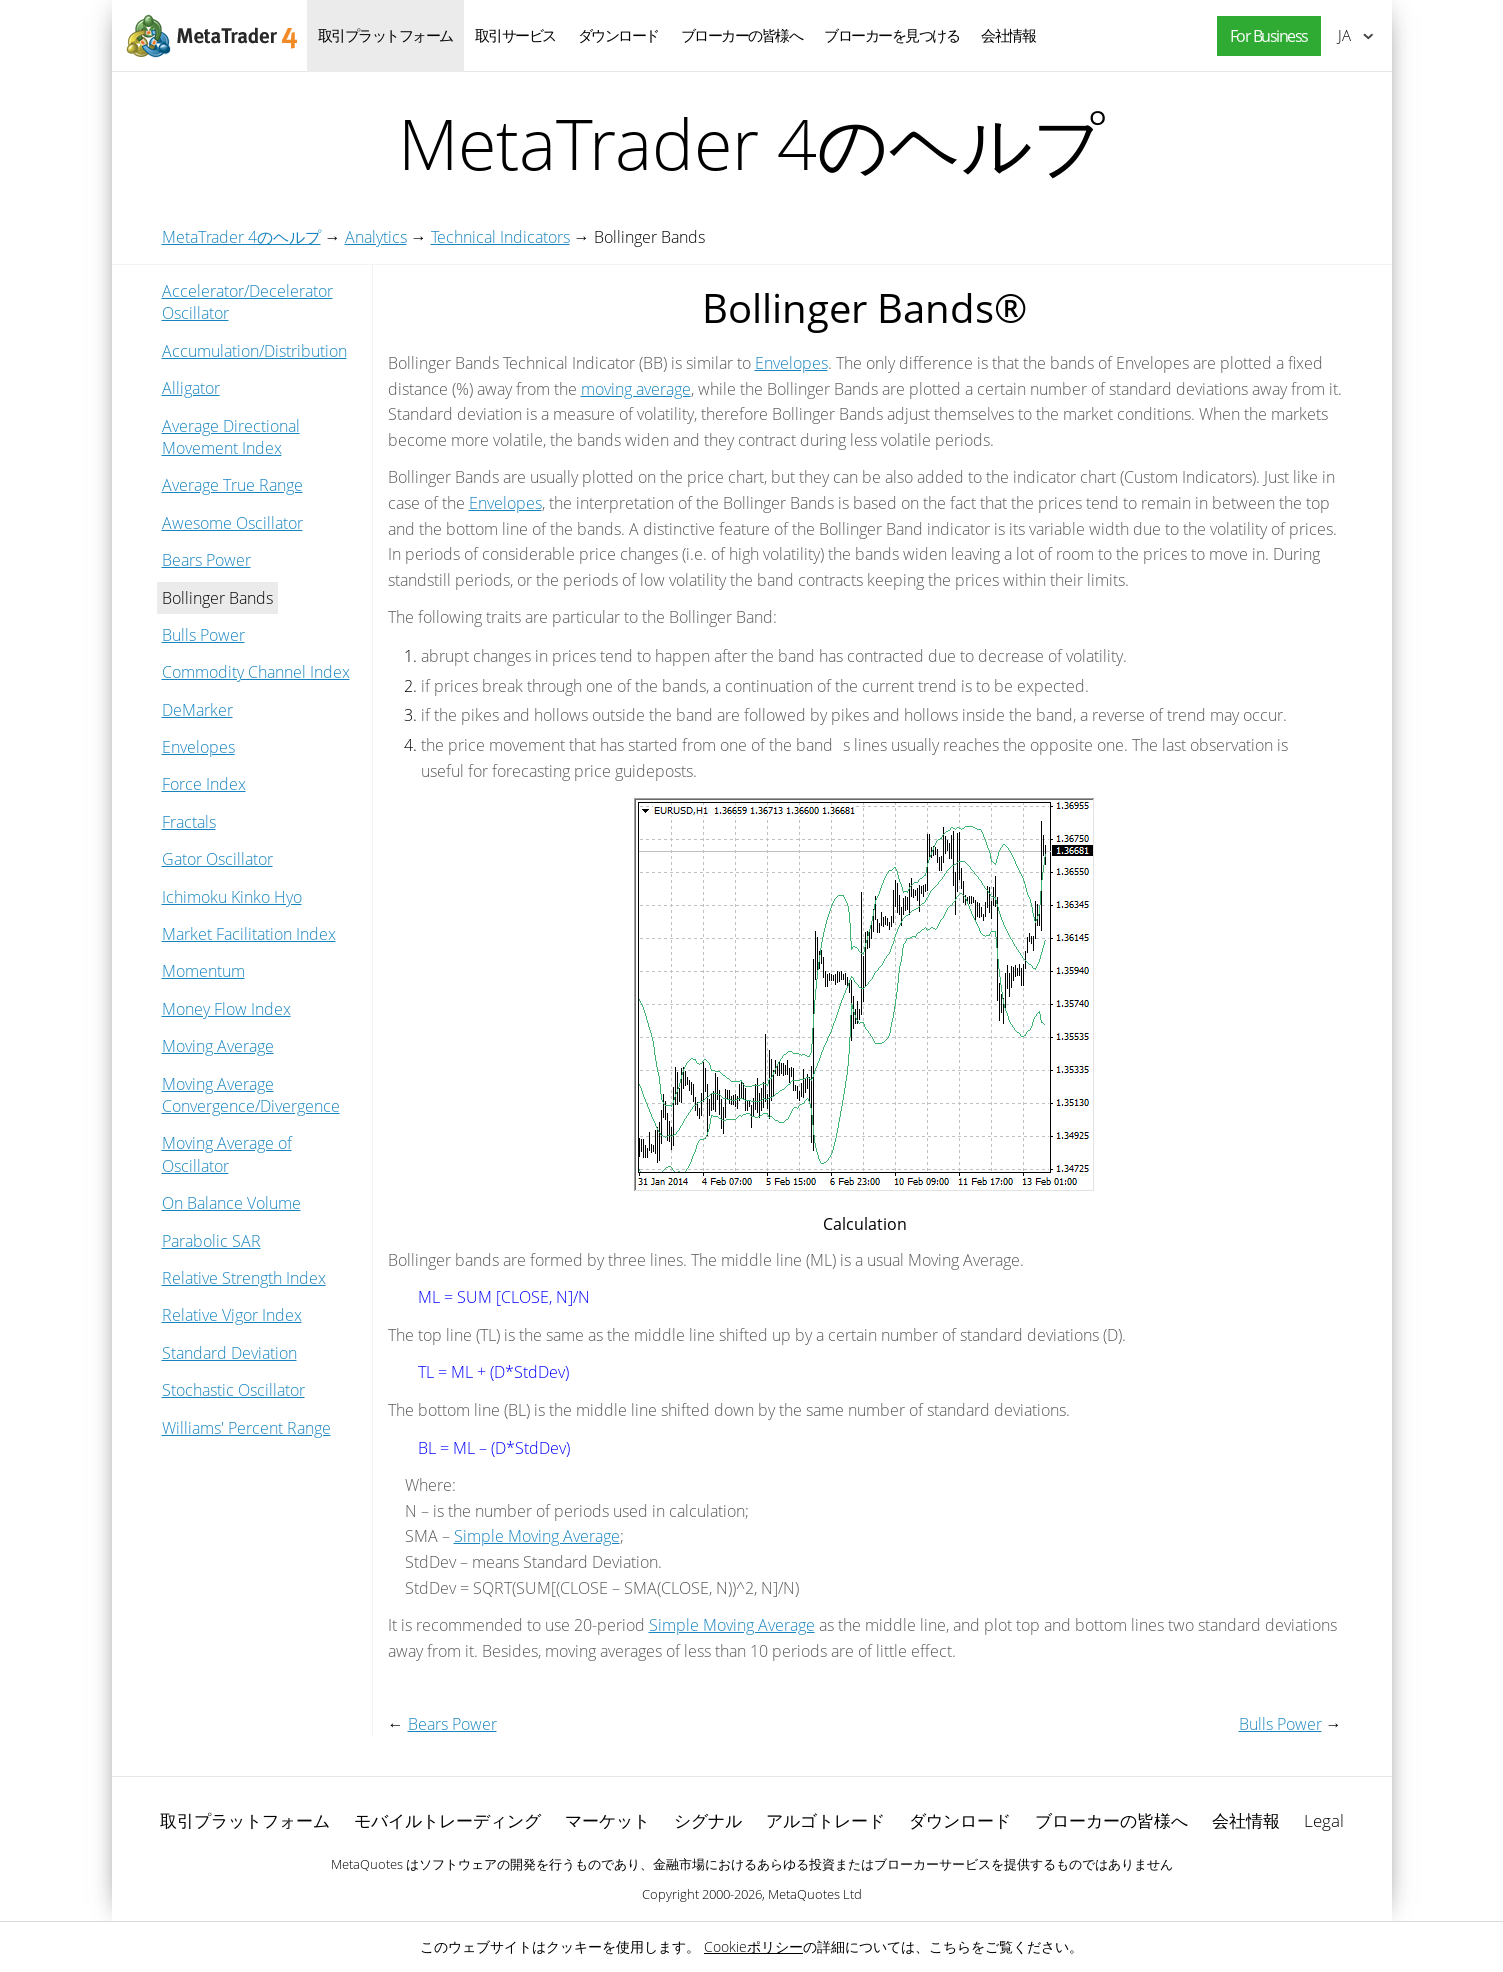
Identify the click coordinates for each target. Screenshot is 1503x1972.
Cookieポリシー (753, 1946)
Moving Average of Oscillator (227, 1154)
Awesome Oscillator (232, 523)
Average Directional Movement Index (231, 437)
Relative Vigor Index (232, 1315)
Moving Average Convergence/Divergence (251, 1095)
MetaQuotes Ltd (815, 1894)
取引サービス (515, 35)
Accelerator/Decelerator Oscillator (247, 302)
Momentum (203, 971)
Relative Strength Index (244, 1278)
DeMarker (197, 710)
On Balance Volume (231, 1203)
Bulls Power (203, 635)
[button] (1264, 36)
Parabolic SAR (211, 1241)
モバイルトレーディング (447, 1820)
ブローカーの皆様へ (742, 35)
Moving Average (218, 1046)
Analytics (376, 237)
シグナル (708, 1820)
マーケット (607, 1820)
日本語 (1344, 35)
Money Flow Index (226, 1009)
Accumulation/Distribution (254, 351)
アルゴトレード (825, 1820)
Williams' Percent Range (246, 1428)
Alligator (191, 388)
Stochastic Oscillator (233, 1390)
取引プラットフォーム (385, 35)
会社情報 (1008, 35)
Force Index (204, 784)
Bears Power (206, 560)
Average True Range (232, 485)
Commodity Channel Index (256, 672)
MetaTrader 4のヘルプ (241, 237)
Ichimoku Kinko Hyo (232, 897)
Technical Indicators (500, 237)
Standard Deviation (229, 1353)
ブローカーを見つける (891, 35)
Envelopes (198, 747)
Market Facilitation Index (249, 934)
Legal (1324, 1820)
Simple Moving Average (537, 1536)
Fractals (189, 822)
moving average (636, 389)
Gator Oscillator (217, 859)
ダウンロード (618, 35)
